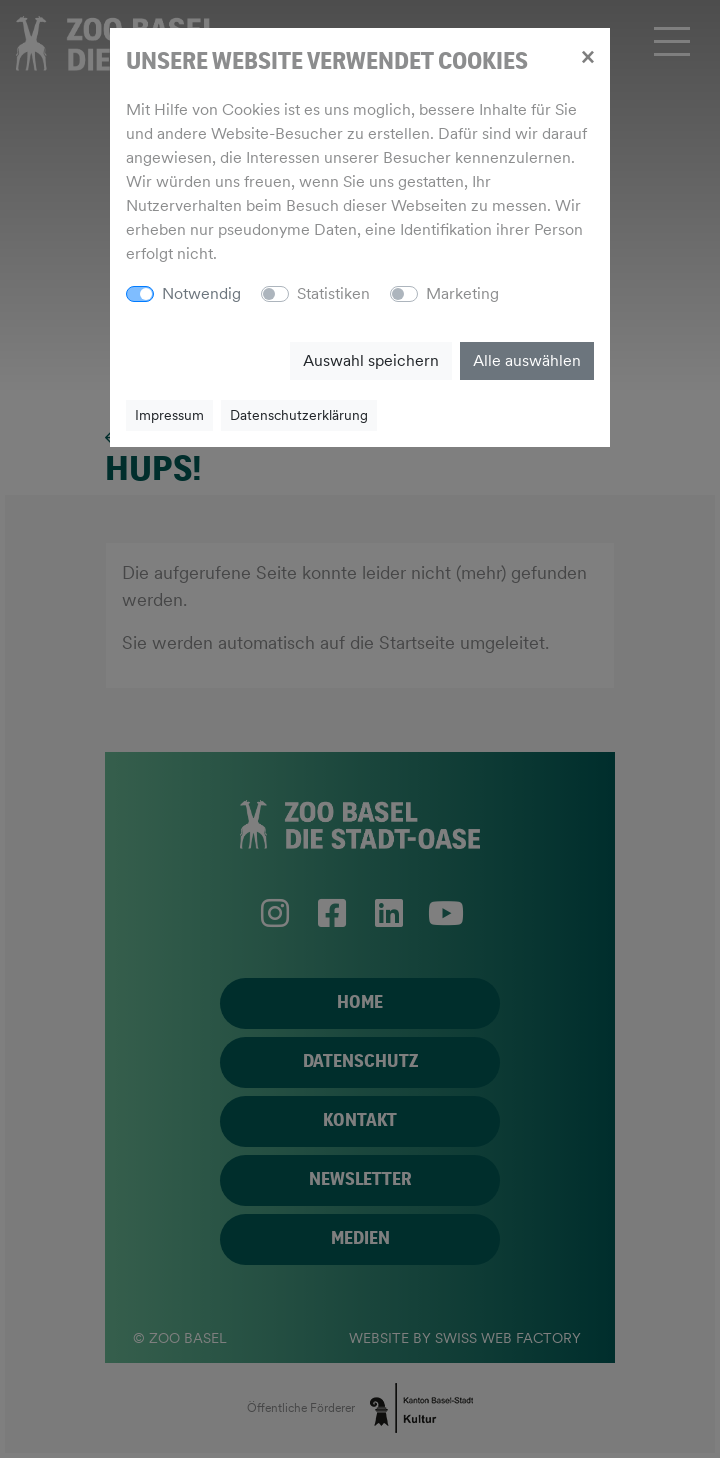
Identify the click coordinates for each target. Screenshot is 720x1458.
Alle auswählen (527, 360)
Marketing (462, 293)
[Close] (587, 56)
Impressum (169, 415)
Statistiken (333, 293)
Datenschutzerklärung (299, 415)
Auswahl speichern (371, 360)
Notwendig (201, 293)
